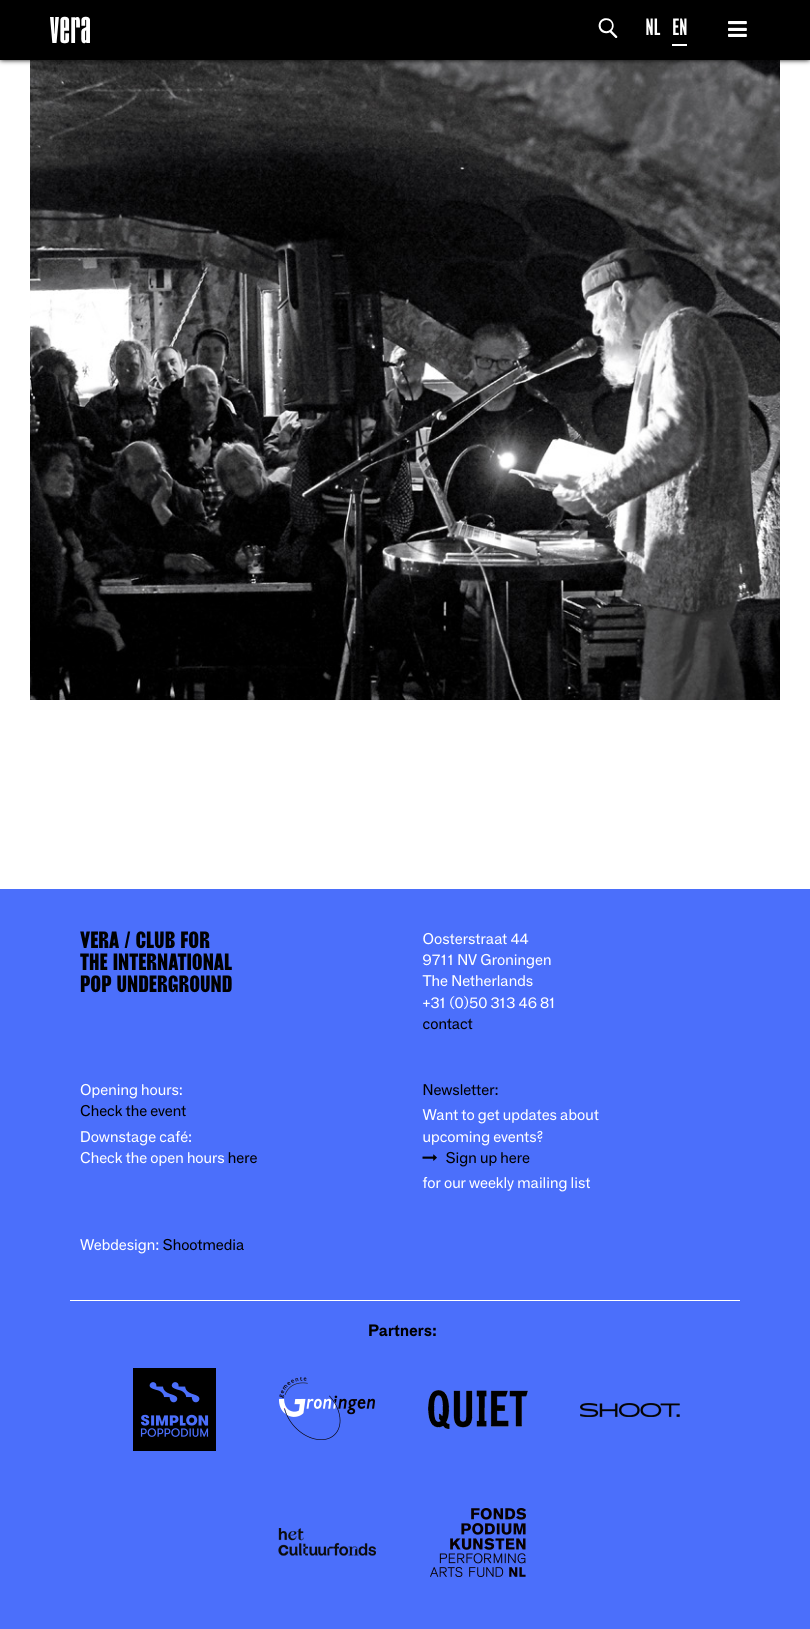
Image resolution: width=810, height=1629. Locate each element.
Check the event (133, 1111)
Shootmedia (204, 1245)
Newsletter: (461, 1090)
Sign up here (488, 1158)
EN (679, 27)
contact (448, 1024)
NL (653, 27)
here (243, 1158)
